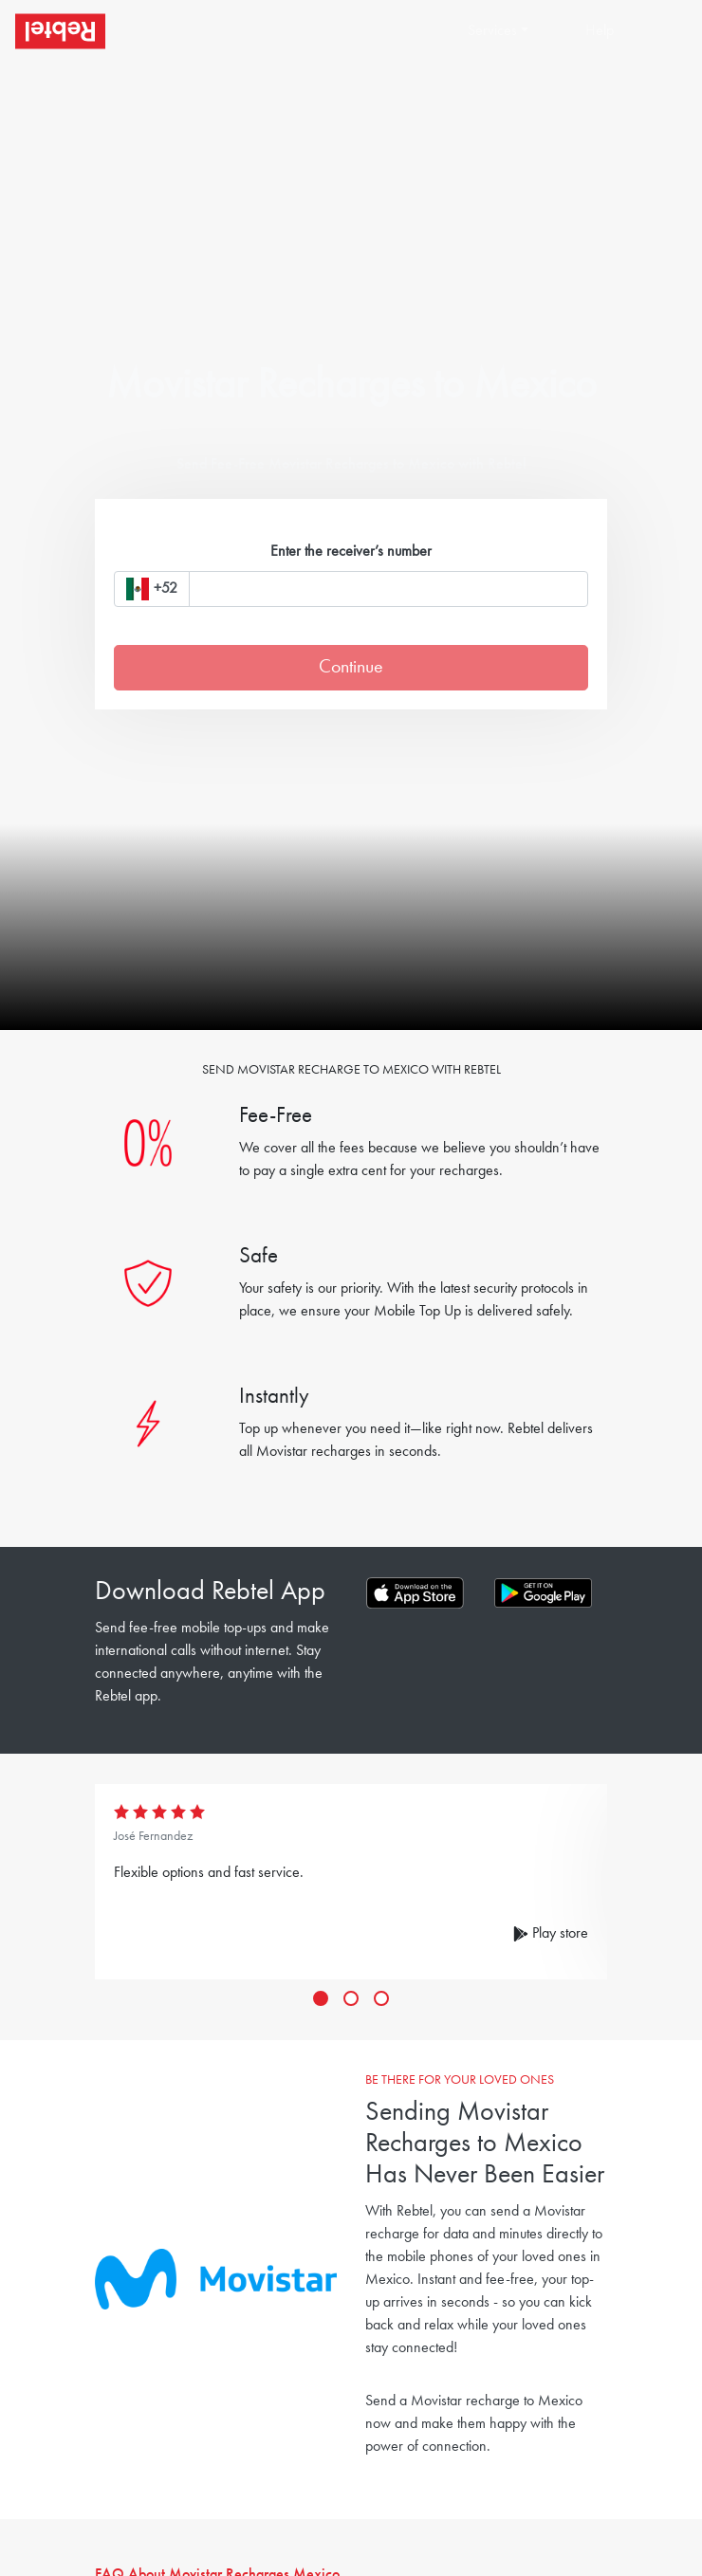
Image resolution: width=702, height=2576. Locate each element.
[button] (518, 31)
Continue (351, 667)
